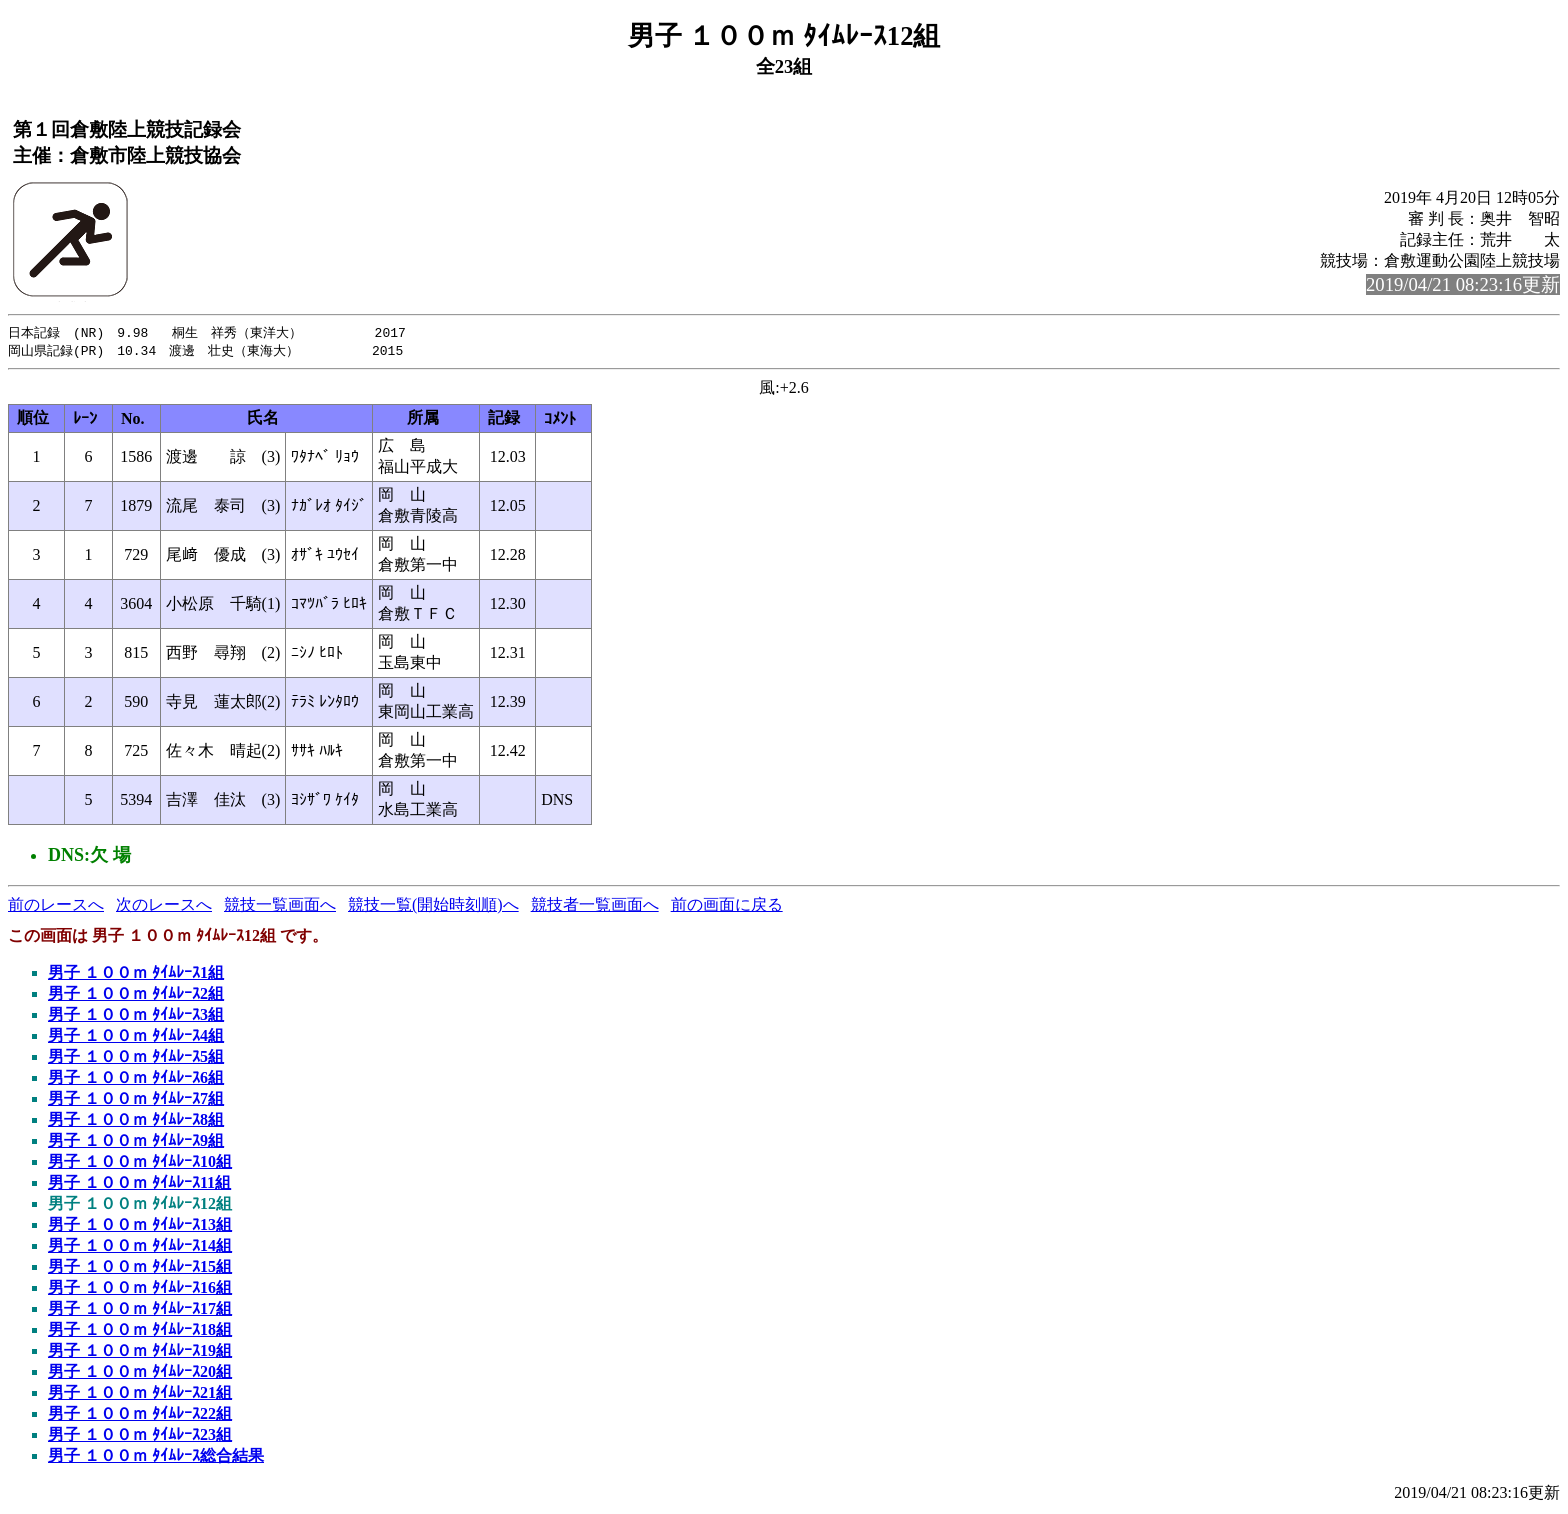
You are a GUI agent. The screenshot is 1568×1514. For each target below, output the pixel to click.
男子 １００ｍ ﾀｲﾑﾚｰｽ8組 (136, 1121)
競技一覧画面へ (280, 906)
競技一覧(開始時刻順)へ (433, 906)
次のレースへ (164, 906)
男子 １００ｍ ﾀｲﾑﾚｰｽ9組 (136, 1142)
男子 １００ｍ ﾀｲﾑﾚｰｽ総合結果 (156, 1457)
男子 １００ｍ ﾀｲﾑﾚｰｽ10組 (140, 1163)
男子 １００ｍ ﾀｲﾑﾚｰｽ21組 (140, 1394)
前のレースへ (56, 906)
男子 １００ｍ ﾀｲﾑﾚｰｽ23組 (140, 1436)
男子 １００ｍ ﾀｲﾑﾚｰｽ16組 (140, 1289)
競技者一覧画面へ (595, 906)
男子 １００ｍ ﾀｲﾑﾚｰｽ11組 (139, 1184)
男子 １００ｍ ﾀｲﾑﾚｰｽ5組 (136, 1058)
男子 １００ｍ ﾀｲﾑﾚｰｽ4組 (136, 1037)
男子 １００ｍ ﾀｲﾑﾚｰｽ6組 (136, 1079)
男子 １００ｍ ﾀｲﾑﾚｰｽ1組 (136, 974)
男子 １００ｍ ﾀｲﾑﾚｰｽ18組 (140, 1331)
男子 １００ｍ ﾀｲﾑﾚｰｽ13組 (140, 1226)
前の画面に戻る (727, 906)
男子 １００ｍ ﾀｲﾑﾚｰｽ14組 (140, 1247)
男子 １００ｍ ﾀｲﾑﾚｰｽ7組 (136, 1100)
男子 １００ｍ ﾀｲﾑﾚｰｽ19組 (140, 1352)
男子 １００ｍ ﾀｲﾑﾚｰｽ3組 (136, 1016)
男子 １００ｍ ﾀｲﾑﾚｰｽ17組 (140, 1310)
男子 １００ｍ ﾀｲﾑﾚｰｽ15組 (140, 1268)
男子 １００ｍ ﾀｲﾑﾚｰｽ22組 (140, 1415)
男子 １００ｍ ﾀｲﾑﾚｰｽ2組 (136, 995)
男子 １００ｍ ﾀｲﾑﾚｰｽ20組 (140, 1373)
